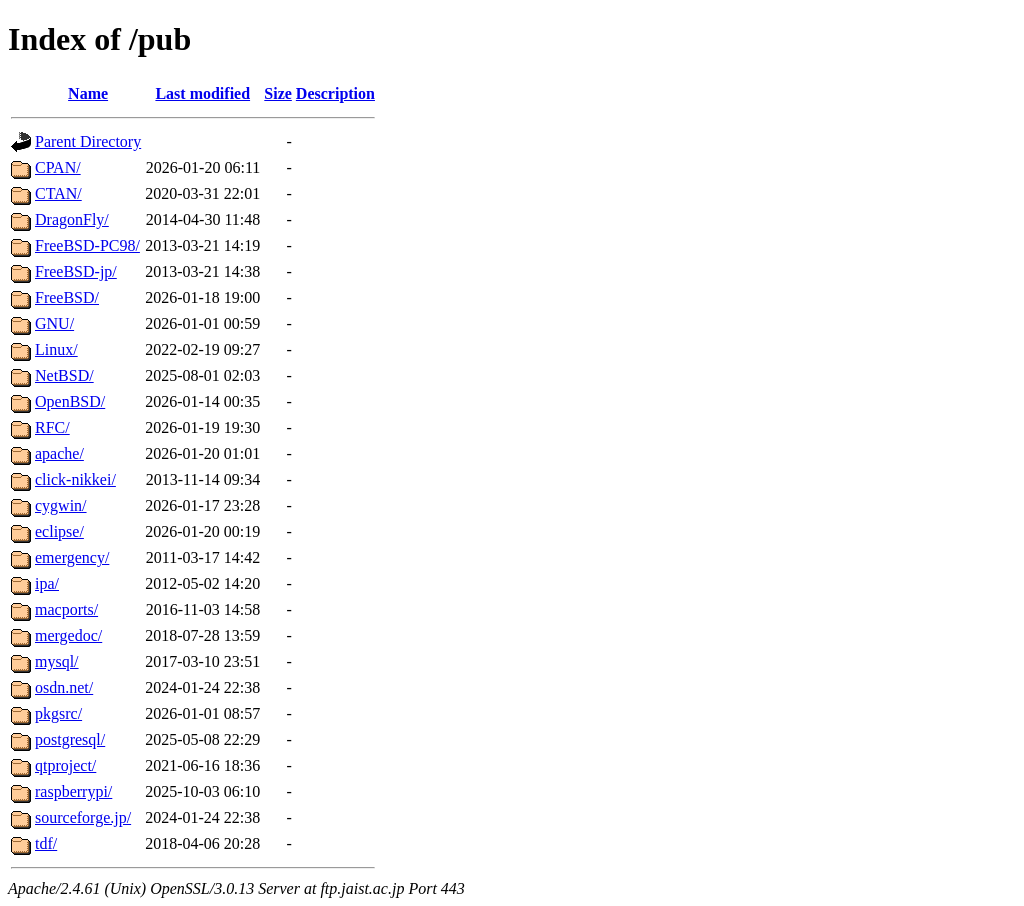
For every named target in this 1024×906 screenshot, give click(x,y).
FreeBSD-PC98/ (87, 245)
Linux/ (56, 349)
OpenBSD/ (70, 401)
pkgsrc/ (58, 713)
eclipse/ (59, 531)
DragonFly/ (72, 219)
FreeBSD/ (67, 297)
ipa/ (47, 583)
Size (278, 93)
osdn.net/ (64, 687)
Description (335, 93)
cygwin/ (61, 505)
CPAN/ (58, 167)
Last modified (202, 93)
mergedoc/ (68, 635)
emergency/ (72, 557)
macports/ (66, 609)
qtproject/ (65, 765)
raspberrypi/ (73, 791)
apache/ (59, 453)
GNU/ (54, 323)
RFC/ (52, 427)
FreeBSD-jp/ (76, 271)
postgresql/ (70, 739)
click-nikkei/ (75, 479)
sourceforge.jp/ (83, 817)
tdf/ (46, 843)
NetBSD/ (64, 375)
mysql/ (57, 661)
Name (88, 93)
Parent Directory (88, 141)
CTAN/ (58, 193)
